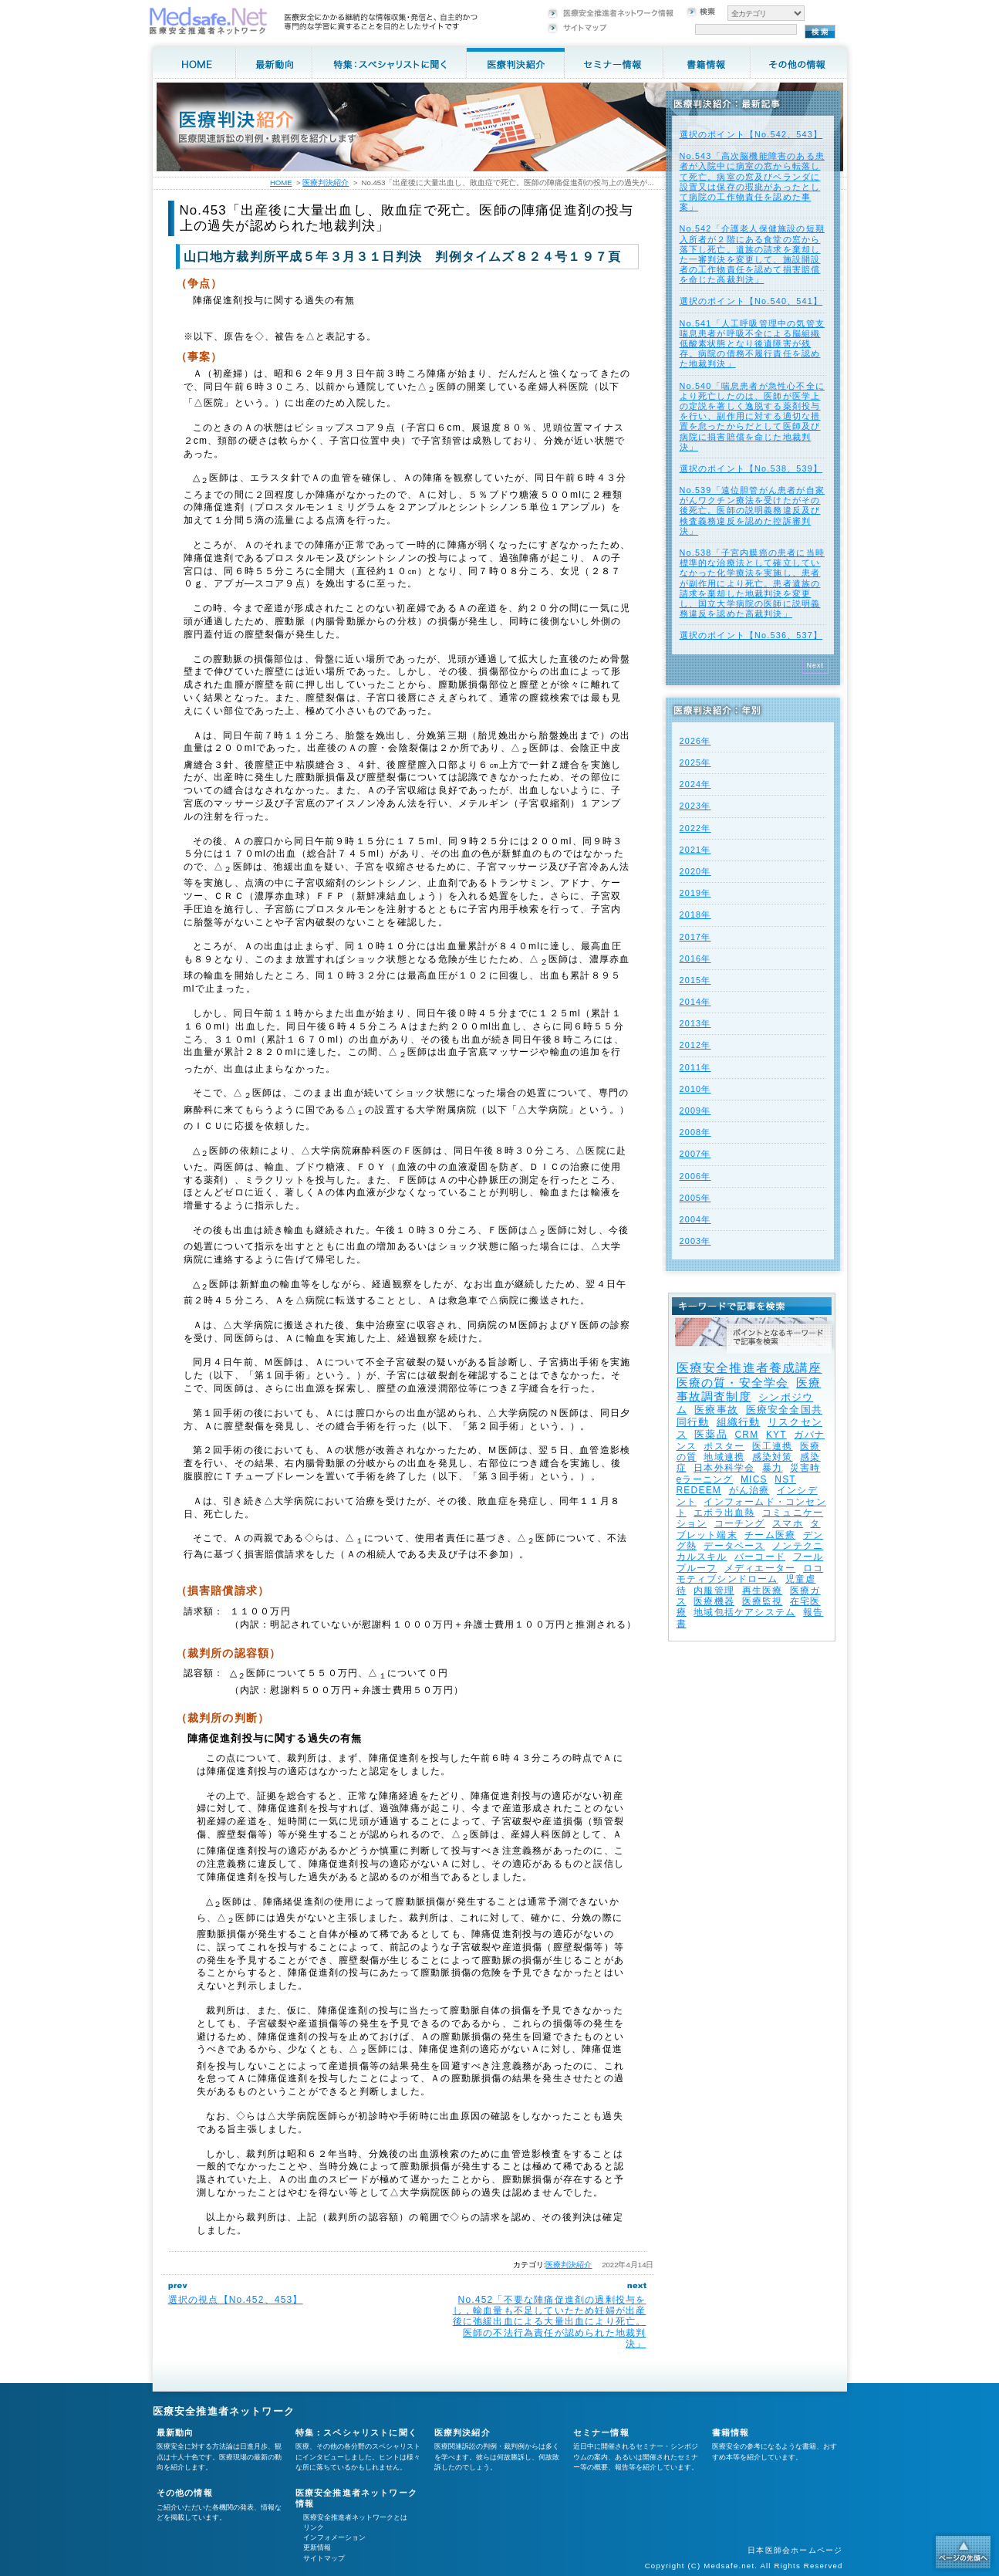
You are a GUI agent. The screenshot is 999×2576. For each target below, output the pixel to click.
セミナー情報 (601, 2432)
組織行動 (739, 1422)
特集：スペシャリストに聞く (356, 2432)
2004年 (695, 1219)
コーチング (739, 1523)
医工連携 (772, 1446)
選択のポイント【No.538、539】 (751, 468)
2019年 (695, 893)
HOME (281, 182)
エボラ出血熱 (724, 1512)
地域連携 (724, 1457)
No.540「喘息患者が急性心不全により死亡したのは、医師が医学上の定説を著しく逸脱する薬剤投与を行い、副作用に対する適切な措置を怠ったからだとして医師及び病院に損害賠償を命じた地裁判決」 (752, 416)
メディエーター (759, 1568)
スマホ (787, 1523)
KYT (776, 1434)
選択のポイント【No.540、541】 (751, 301)
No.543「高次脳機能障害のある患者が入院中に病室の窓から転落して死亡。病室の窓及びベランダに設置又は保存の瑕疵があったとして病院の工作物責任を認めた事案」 (752, 181)
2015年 (695, 980)
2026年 (695, 740)
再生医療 (762, 1590)
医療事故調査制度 (749, 1389)
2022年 (695, 828)
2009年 (695, 1110)
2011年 (695, 1067)
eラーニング (705, 1479)
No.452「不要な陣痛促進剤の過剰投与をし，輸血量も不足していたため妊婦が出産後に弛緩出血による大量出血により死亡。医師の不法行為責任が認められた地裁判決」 (549, 2322)
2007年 (695, 1153)
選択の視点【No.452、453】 (235, 2299)
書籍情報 (731, 2432)
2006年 (695, 1176)
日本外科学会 (724, 1467)
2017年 (695, 936)
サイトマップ (324, 2558)
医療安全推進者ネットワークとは (355, 2517)
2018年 (695, 914)
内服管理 (714, 1590)
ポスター (724, 1446)
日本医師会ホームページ (795, 2550)
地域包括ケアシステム (744, 1612)
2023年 (695, 805)
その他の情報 (185, 2492)
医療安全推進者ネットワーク (224, 2411)
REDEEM (699, 1490)
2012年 (695, 1045)
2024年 (695, 784)
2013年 (695, 1023)
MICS (754, 1479)
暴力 (772, 1467)
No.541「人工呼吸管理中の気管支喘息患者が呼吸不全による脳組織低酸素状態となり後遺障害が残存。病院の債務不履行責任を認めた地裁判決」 (752, 344)
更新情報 (317, 2547)
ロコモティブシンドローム (750, 1573)
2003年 (695, 1241)
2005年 (695, 1197)
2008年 (695, 1132)
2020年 (695, 871)
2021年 (695, 849)
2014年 (695, 1001)
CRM (746, 1434)
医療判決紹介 (568, 2264)
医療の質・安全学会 (733, 1382)
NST (785, 1479)
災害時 (805, 1467)
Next (816, 665)
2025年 (695, 762)
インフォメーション (334, 2537)
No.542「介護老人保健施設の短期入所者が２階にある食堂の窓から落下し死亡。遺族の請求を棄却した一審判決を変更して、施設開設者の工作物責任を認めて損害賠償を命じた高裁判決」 (752, 254)
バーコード (759, 1556)
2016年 (695, 958)
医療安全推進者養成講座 (749, 1367)
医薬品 (710, 1434)
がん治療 (749, 1490)
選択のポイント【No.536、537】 (751, 635)
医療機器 (714, 1601)
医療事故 (716, 1409)
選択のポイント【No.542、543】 (751, 134)
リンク (313, 2527)
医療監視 (762, 1601)
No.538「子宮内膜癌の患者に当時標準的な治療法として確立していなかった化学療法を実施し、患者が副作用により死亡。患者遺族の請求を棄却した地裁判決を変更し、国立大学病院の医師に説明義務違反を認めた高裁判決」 (752, 583)
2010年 (695, 1089)
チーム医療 (769, 1535)
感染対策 (772, 1457)
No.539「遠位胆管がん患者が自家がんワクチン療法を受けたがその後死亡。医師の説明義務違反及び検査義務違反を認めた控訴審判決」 (752, 510)
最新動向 (175, 2432)
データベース (734, 1545)
